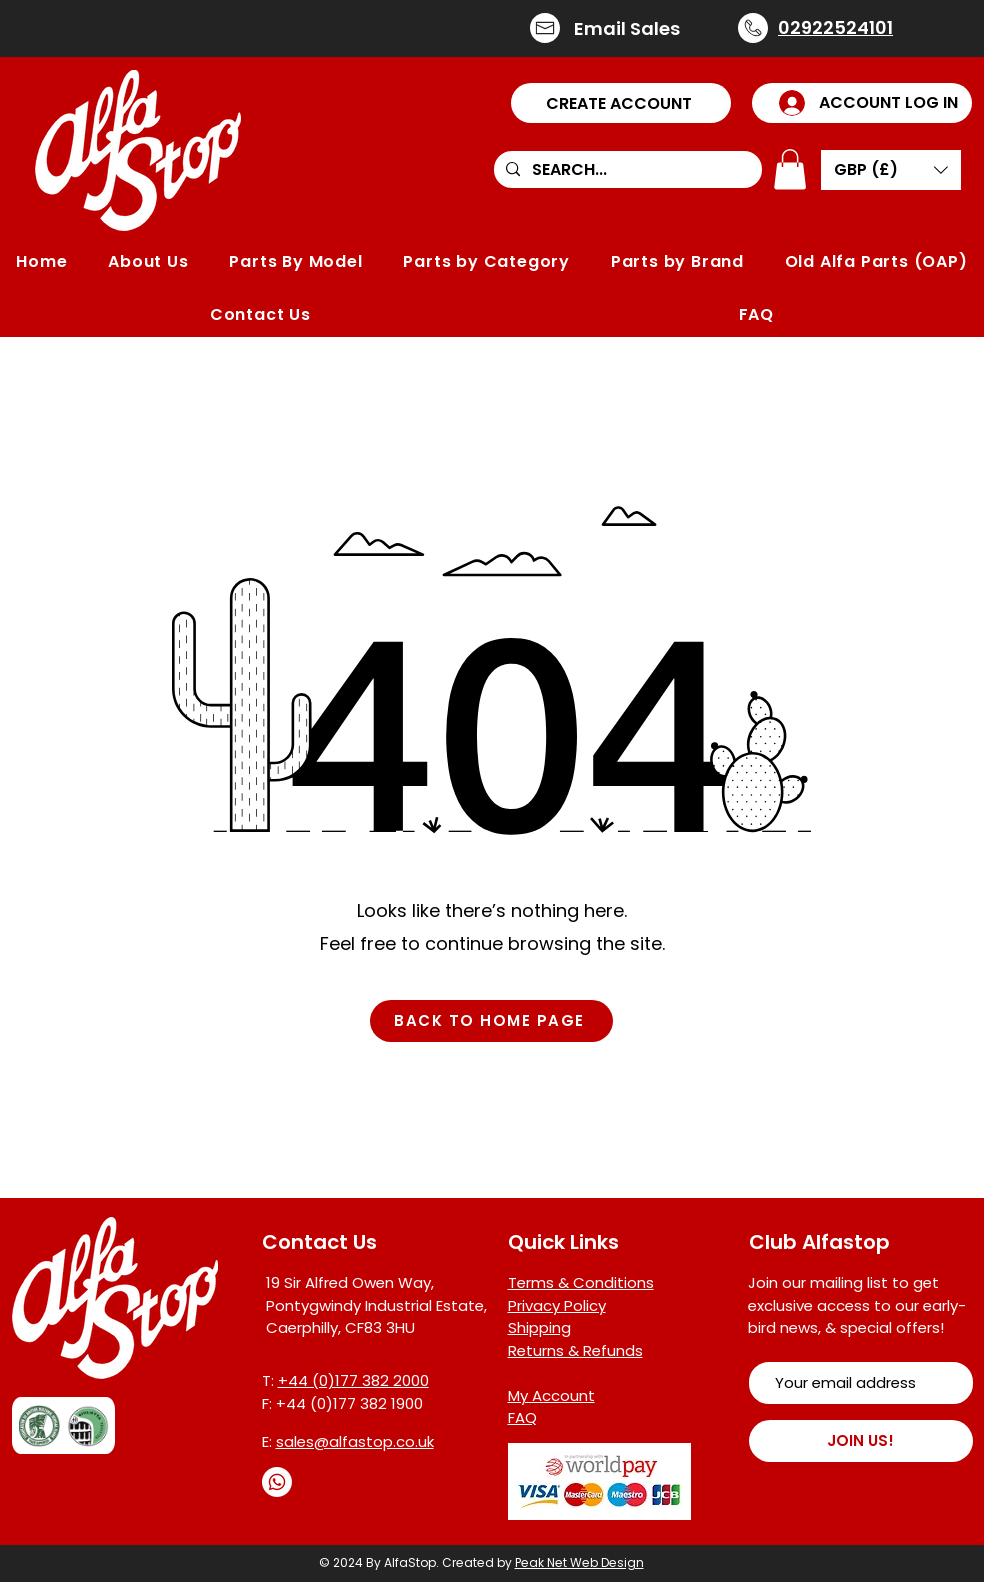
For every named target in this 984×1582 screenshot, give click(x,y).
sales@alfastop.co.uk (355, 1441)
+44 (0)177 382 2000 (353, 1380)
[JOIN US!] (861, 1441)
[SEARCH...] (626, 170)
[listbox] (891, 170)
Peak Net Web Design (579, 1562)
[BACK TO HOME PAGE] (491, 1021)
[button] (621, 103)
